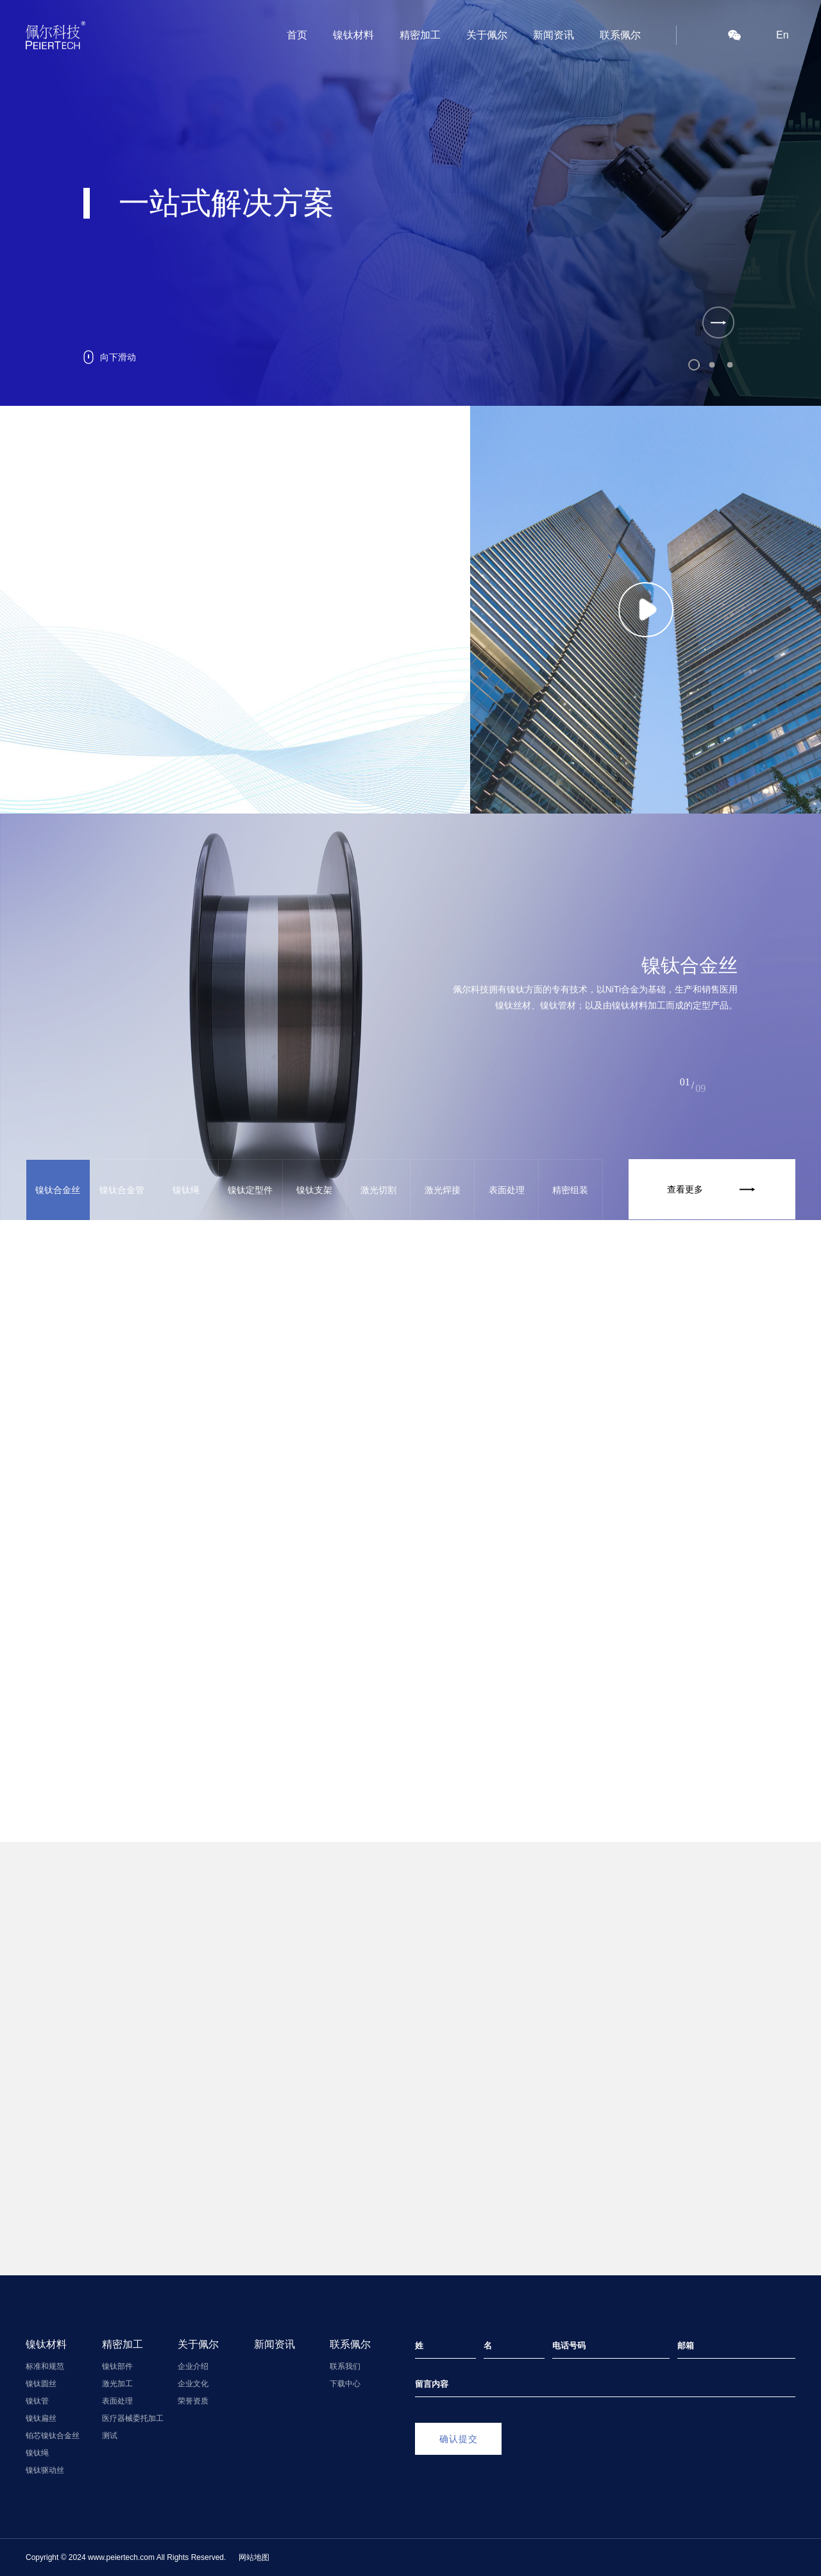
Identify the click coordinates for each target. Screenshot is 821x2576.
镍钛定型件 (250, 1190)
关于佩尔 (486, 34)
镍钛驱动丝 (45, 2470)
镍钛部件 (117, 2366)
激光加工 (117, 2384)
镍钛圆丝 (41, 2384)
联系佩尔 (620, 34)
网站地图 (254, 2557)
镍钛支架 (314, 1190)
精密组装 (570, 1190)
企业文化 (193, 2384)
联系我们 (345, 2366)
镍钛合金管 (121, 1190)
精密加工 (420, 34)
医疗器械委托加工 (133, 2418)
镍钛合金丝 (57, 1190)
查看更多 (715, 1189)
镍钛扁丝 (41, 2418)
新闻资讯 (553, 34)
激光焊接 (443, 1190)
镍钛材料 (353, 34)
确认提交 (458, 2439)
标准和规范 (45, 2366)
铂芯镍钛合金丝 (53, 2435)
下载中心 (345, 2384)
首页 (297, 34)
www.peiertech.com (121, 2557)
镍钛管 (37, 2401)
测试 (109, 2435)
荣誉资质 (193, 2401)
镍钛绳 (186, 1190)
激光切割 (378, 1190)
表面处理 (507, 1190)
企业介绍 (193, 2366)
